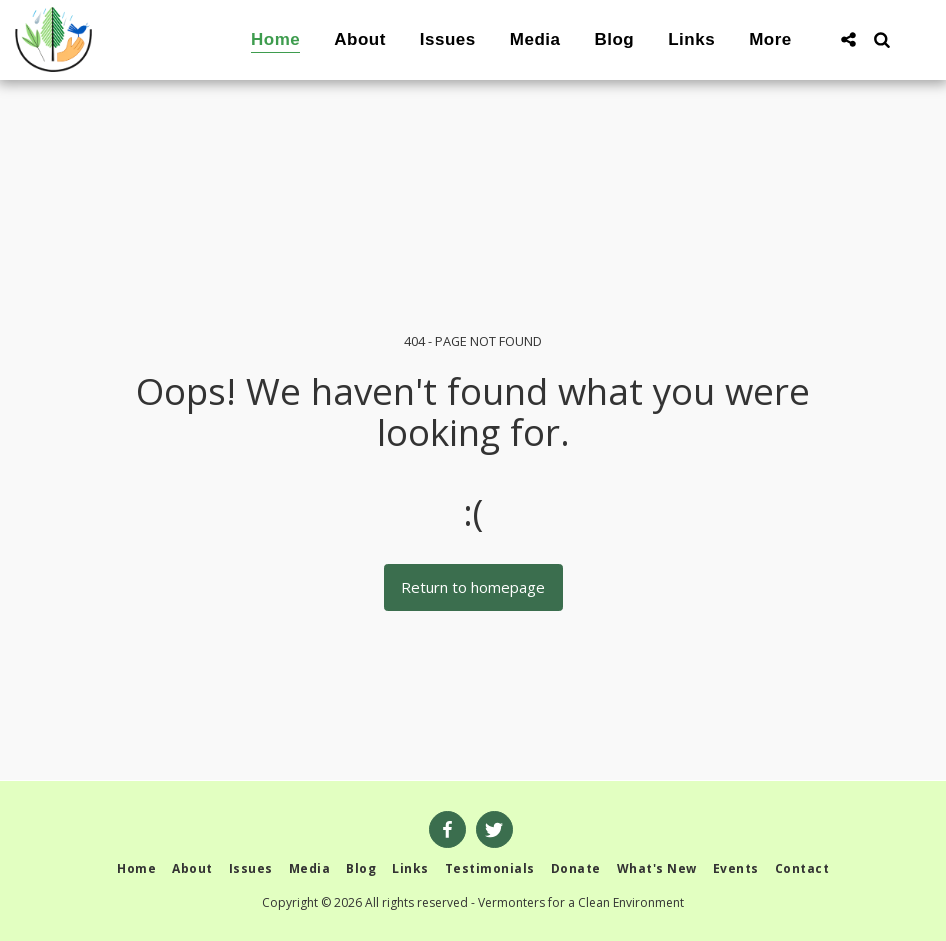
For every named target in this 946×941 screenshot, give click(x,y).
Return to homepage (473, 587)
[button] (848, 39)
